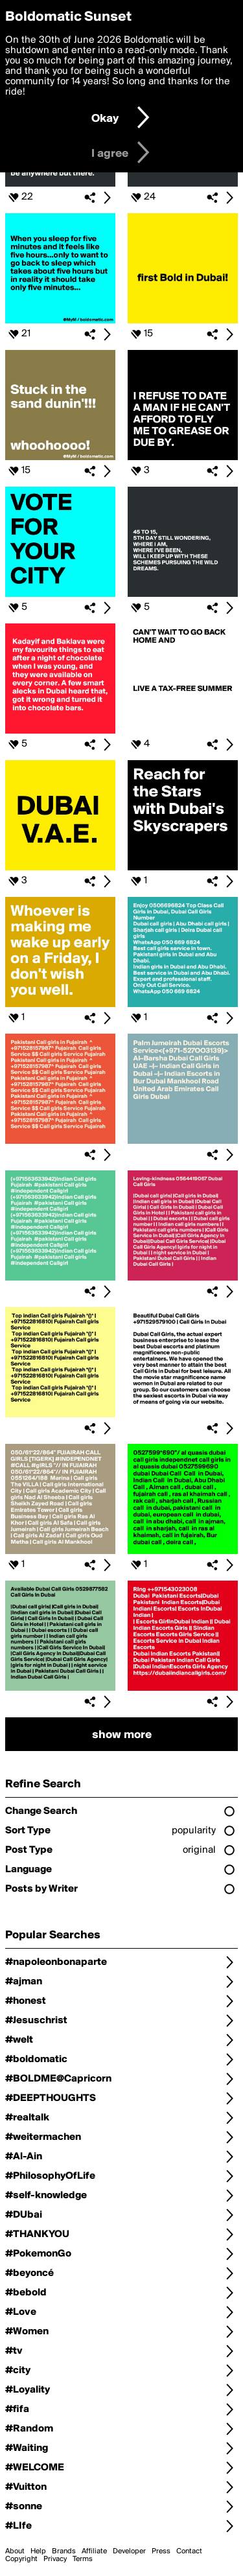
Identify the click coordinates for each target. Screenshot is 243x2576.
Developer (129, 2551)
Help (38, 2551)
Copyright (21, 2559)
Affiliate (94, 2551)
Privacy (55, 2559)
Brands (64, 2551)
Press (161, 2551)
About (15, 2551)
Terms (83, 2559)
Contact (189, 2551)
